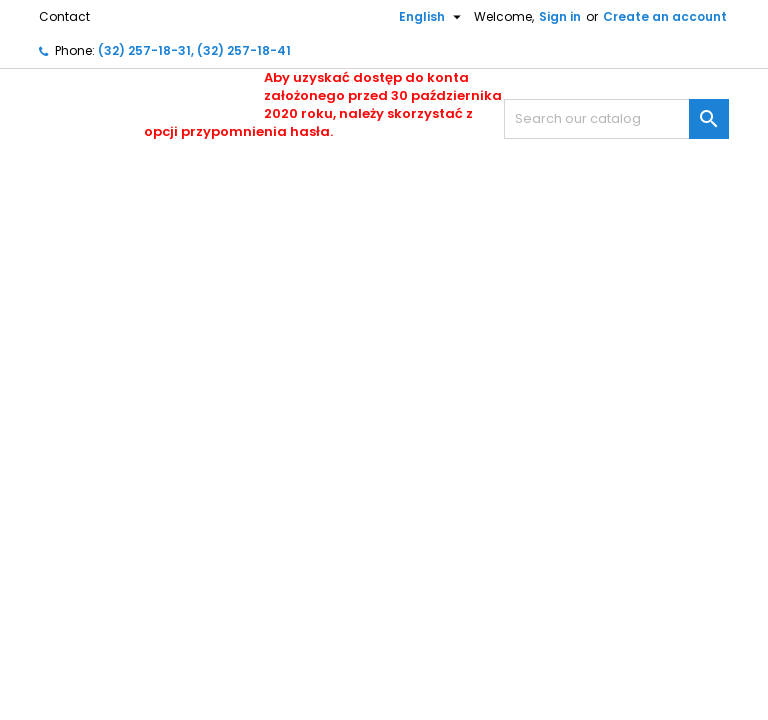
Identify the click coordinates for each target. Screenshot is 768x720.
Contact (64, 16)
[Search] (616, 119)
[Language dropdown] (422, 17)
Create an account (665, 16)
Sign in (560, 16)
